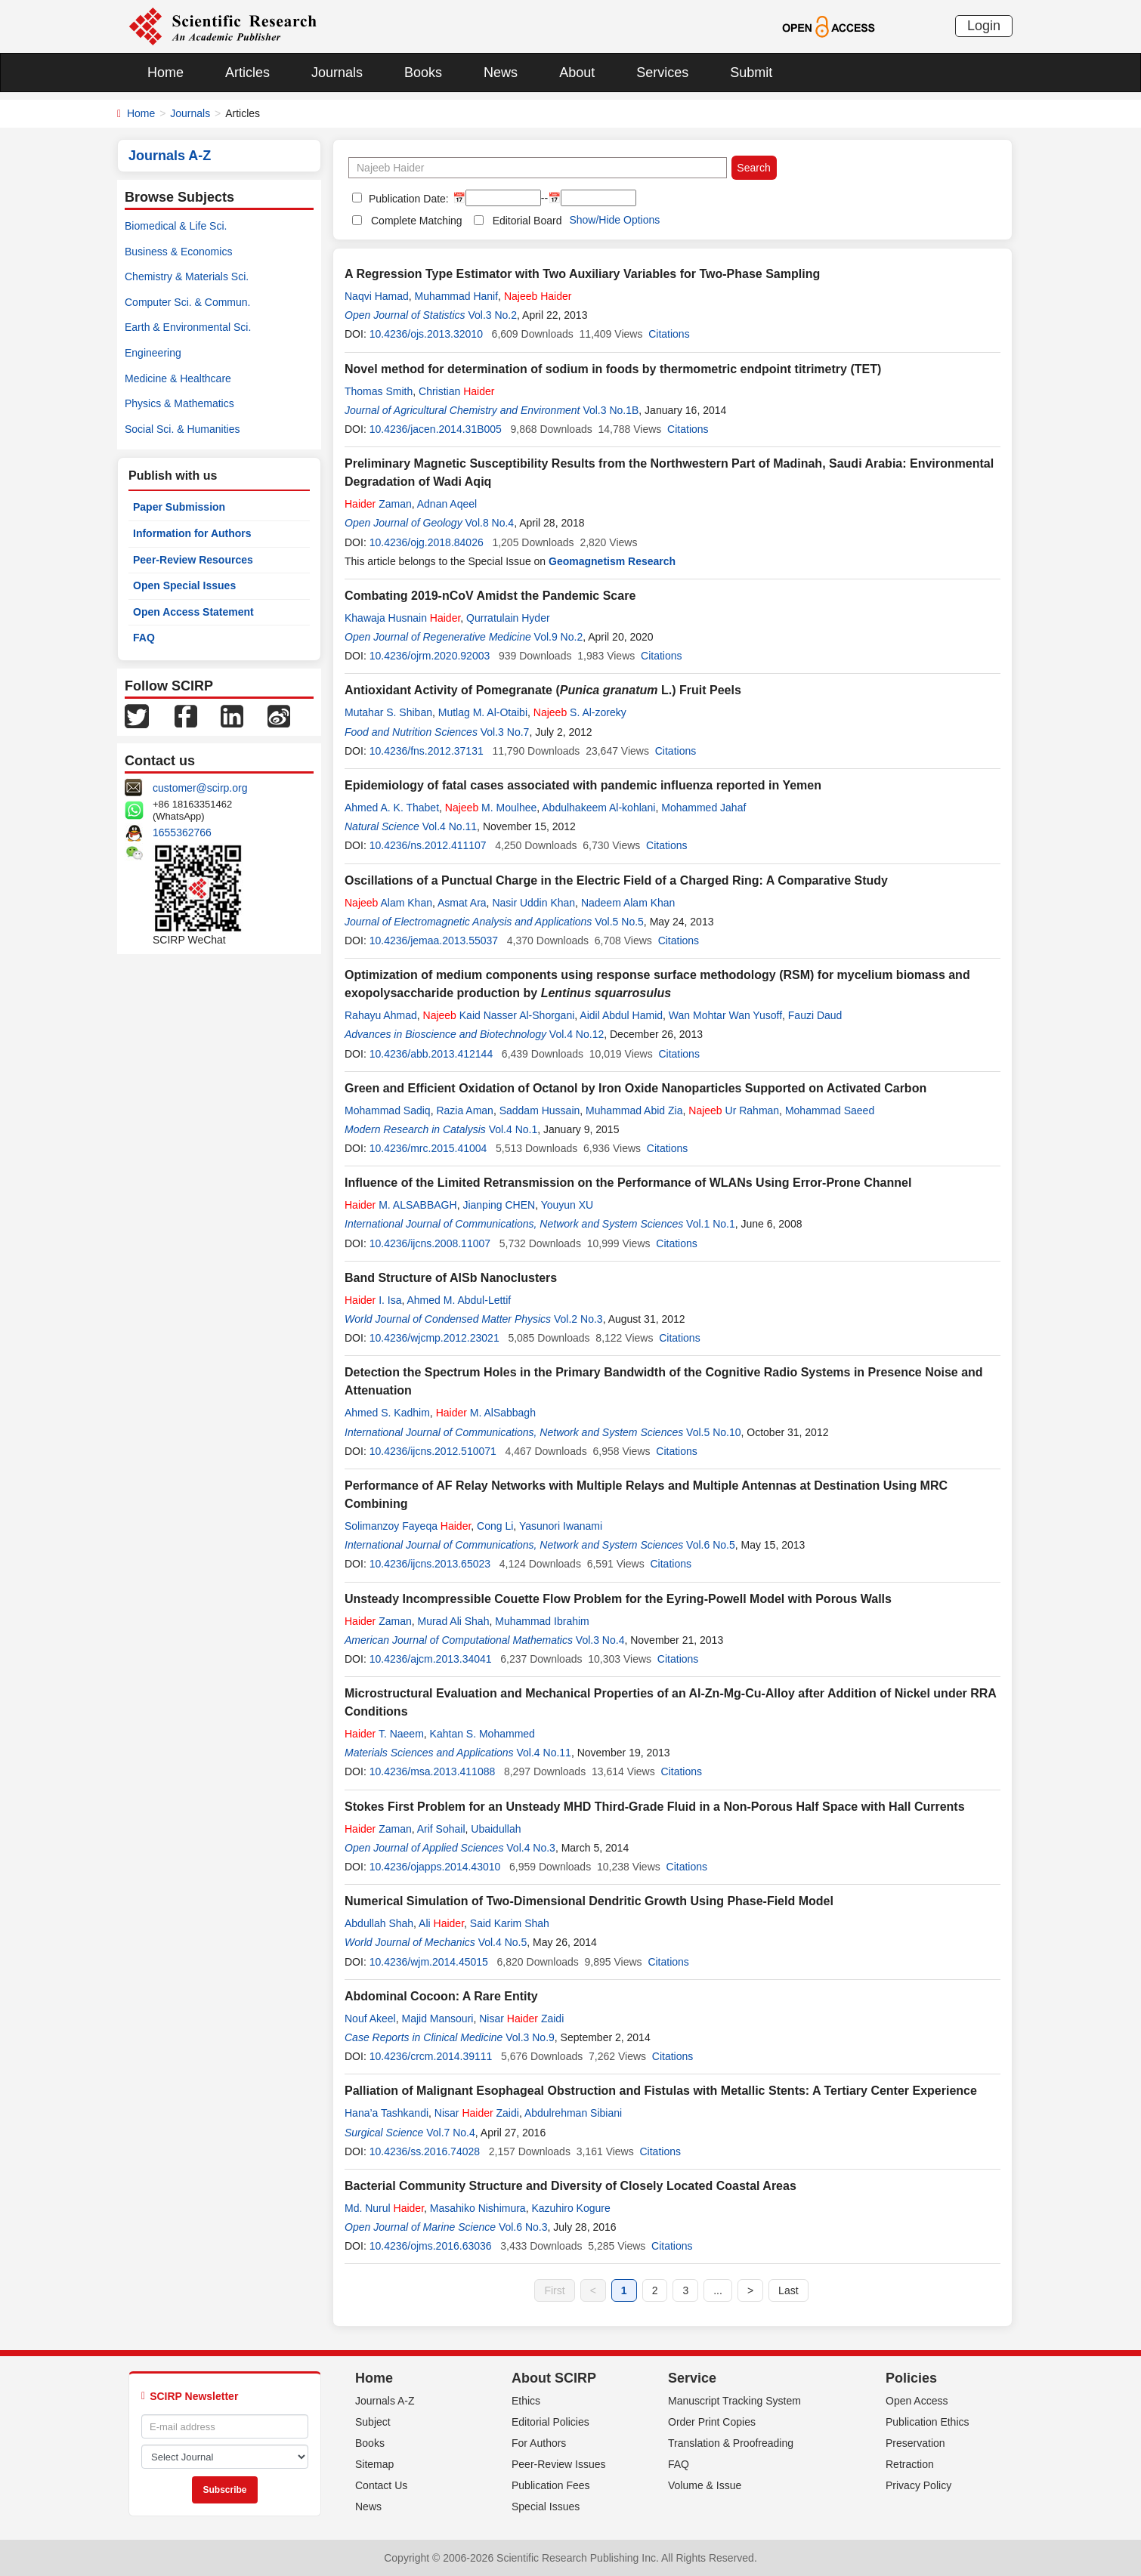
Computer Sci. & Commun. (188, 302)
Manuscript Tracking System (734, 2401)
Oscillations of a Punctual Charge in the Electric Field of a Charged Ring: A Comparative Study (616, 880)
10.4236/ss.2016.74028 (425, 2151)
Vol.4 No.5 (502, 1942)
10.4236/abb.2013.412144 (431, 1054)
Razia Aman (464, 1110)
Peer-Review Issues (559, 2464)
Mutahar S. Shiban (388, 712)
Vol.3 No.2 (492, 315)
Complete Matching (416, 221)
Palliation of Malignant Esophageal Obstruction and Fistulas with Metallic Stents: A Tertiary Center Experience (661, 2090)
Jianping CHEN (498, 1205)
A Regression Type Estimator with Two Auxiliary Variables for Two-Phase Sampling (582, 273)
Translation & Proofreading (730, 2443)
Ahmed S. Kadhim (387, 1413)
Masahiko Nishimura (478, 2208)
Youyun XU (567, 1205)
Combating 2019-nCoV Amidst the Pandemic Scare (490, 595)
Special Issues (546, 2506)
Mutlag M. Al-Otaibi (482, 712)
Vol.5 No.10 (713, 1432)
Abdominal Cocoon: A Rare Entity (441, 1996)
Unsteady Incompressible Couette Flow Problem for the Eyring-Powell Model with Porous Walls (618, 1598)
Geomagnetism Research (612, 561)
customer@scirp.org (200, 788)
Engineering (153, 353)
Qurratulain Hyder (508, 618)
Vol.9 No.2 (558, 637)
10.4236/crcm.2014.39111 (431, 2056)
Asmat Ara (462, 903)
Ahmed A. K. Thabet (392, 808)
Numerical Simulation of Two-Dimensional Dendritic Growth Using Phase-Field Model (589, 1901)
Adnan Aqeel (447, 504)
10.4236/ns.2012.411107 (428, 845)
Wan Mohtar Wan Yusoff (725, 1015)
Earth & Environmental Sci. (188, 327)
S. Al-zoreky (579, 712)
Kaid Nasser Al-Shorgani (499, 1015)
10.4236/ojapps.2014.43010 (435, 1867)
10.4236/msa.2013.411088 (433, 1771)
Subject (373, 2422)
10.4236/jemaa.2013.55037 (434, 940)
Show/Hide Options (614, 220)
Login (983, 25)
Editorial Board (527, 221)
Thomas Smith (379, 391)
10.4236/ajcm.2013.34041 (431, 1659)
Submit (751, 72)
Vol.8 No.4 (490, 523)
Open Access (917, 2401)
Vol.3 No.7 (505, 732)
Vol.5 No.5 (619, 922)
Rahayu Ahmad (381, 1015)
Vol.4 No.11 (449, 826)
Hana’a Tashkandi (386, 2113)
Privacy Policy (918, 2485)
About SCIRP (554, 2378)
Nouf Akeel (370, 2018)
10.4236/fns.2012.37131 (427, 751)
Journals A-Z (385, 2401)
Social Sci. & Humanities (182, 429)
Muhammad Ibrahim (542, 1621)
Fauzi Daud (815, 1015)
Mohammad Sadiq (388, 1110)
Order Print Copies (712, 2422)
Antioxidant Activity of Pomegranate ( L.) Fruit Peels (543, 690)
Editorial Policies (550, 2422)
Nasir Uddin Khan (533, 903)
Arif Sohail (441, 1829)
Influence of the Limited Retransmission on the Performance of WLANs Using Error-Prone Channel (628, 1182)
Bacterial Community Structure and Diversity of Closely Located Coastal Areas (570, 2185)
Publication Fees (551, 2485)
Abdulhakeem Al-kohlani (598, 808)
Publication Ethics (927, 2422)
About (577, 72)
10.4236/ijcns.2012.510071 (433, 1451)
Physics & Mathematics (179, 403)
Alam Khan (388, 903)
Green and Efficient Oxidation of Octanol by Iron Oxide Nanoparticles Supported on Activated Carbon (635, 1088)
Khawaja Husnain (402, 618)
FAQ (144, 638)
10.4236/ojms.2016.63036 (431, 2246)
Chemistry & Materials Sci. (187, 276)
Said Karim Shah (509, 1923)
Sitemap (374, 2464)
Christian (456, 391)
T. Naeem (384, 1734)
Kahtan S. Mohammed (482, 1734)
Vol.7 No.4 (450, 2133)
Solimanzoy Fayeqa (408, 1526)
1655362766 (182, 832)
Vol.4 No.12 (576, 1034)
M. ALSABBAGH (401, 1205)
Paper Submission (179, 507)
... (717, 2290)
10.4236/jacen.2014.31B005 (436, 429)
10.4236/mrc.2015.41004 (428, 1148)
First (554, 2290)
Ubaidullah (499, 1829)
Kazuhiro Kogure (570, 2208)
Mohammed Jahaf (703, 808)
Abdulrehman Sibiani (573, 2113)
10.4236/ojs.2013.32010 (426, 334)
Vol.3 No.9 (530, 2037)
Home (165, 72)
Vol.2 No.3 (578, 1319)
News (501, 72)
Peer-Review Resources (193, 560)
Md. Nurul (384, 2208)
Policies (911, 2378)
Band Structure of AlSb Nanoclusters (451, 1277)
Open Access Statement (193, 612)
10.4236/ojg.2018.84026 (427, 542)
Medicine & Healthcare (178, 378)
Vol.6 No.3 (523, 2227)
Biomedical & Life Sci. (176, 226)
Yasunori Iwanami (560, 1526)
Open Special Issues (184, 585)
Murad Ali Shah (454, 1621)
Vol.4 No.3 (530, 1848)
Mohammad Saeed (829, 1110)
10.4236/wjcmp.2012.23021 (434, 1338)
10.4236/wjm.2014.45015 (429, 1962)
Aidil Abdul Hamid (621, 1015)
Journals (337, 72)
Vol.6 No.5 (710, 1545)
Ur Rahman (733, 1110)
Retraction (910, 2464)
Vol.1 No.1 (710, 1224)
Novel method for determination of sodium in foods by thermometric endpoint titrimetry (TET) (613, 369)
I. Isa (373, 1300)
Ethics (526, 2401)
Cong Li (495, 1526)
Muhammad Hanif (457, 296)
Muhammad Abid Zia (634, 1110)
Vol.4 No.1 (513, 1129)
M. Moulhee (490, 808)
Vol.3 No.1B (611, 410)
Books (423, 72)
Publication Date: (407, 199)
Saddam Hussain (539, 1110)
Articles (247, 72)
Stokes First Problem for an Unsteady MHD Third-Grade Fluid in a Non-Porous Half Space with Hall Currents (655, 1806)
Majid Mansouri (438, 2018)
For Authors (539, 2443)
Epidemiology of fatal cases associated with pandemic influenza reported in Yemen (583, 785)
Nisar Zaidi (521, 2018)
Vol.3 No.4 (600, 1640)
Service (692, 2378)
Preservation (915, 2443)
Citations (668, 334)
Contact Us (381, 2485)
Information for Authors (192, 533)
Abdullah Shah (379, 1923)
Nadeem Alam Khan (628, 903)
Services (662, 72)
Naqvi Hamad (377, 296)
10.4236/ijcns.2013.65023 (430, 1564)
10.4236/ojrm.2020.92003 (430, 656)
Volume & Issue (704, 2485)
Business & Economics (178, 252)
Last (788, 2290)
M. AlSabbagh (486, 1413)
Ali (441, 1923)
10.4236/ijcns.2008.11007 (430, 1243)
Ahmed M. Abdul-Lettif (459, 1300)
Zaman (378, 504)
